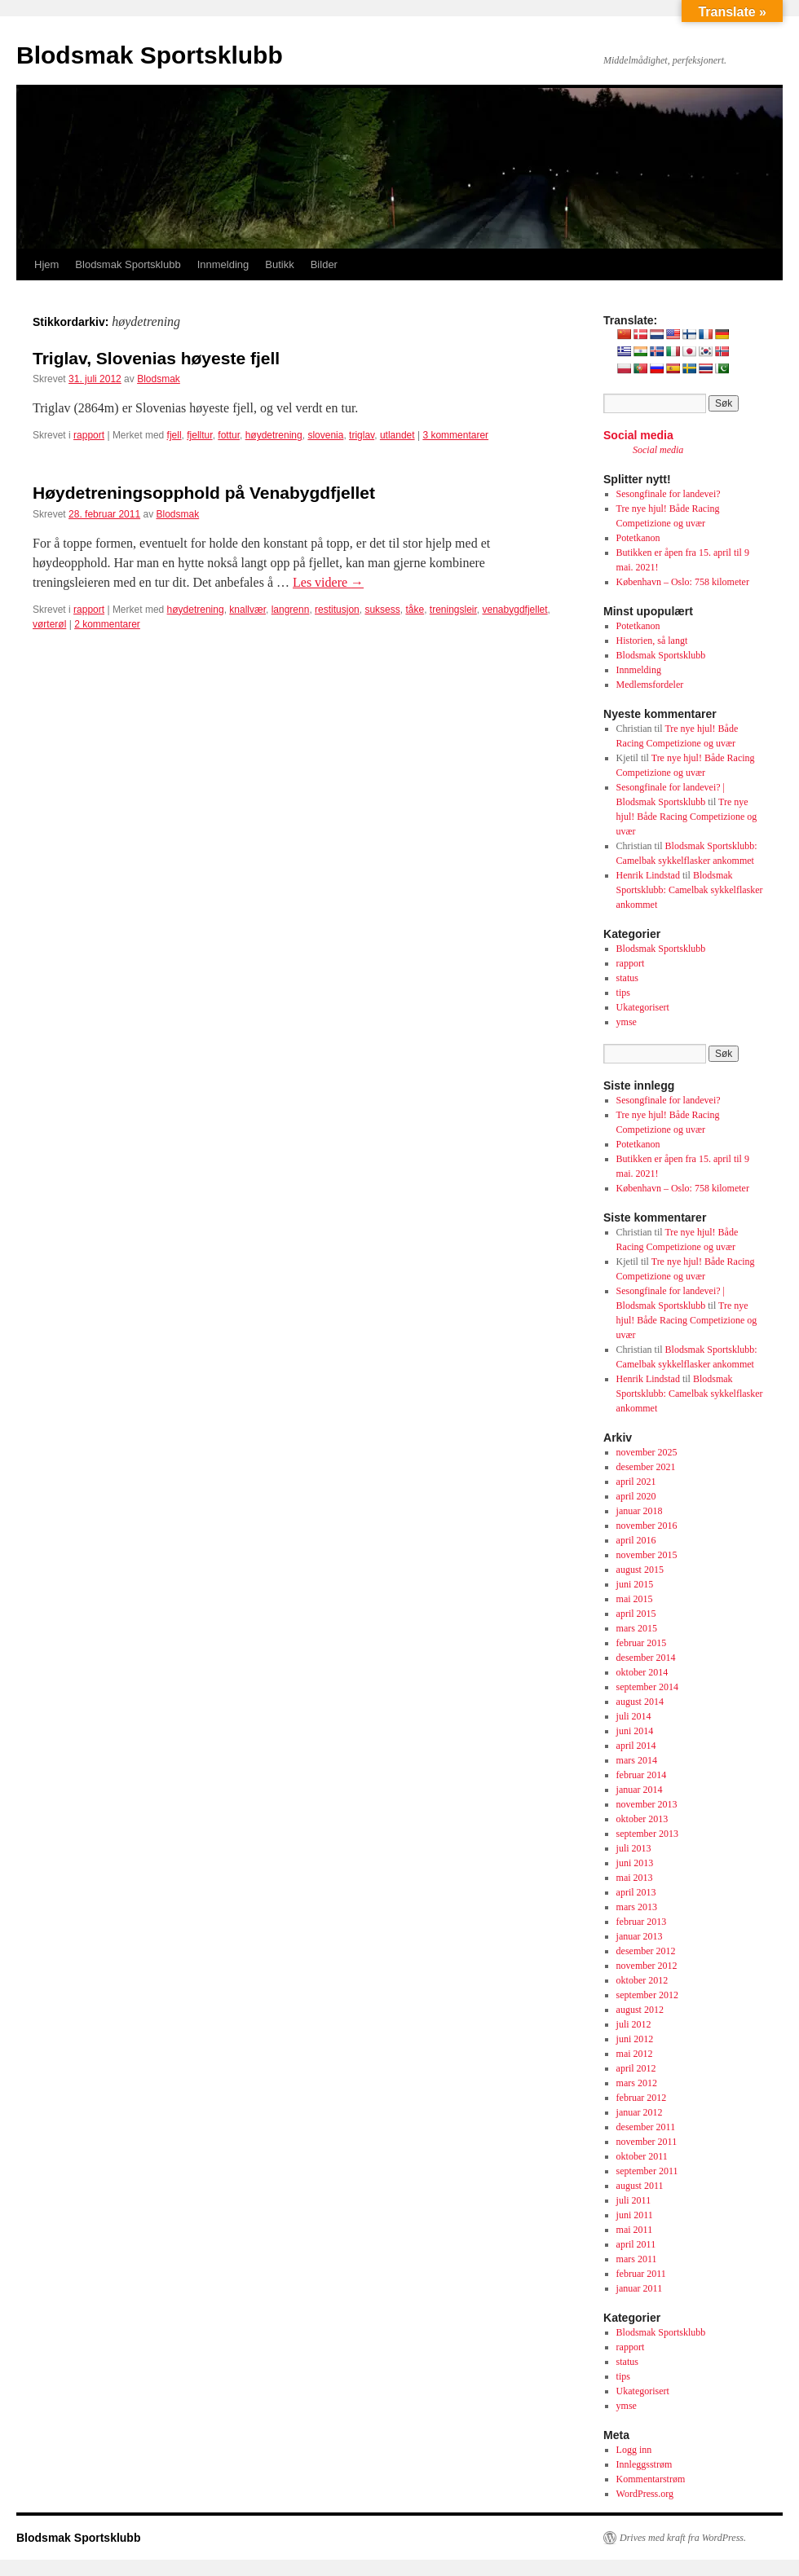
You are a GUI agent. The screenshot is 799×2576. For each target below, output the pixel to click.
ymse (626, 1022)
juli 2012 (633, 2024)
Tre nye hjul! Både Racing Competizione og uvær (686, 816)
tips (623, 992)
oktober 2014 (642, 1672)
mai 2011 (634, 2229)
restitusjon (337, 609)
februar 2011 (641, 2273)
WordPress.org (644, 2493)
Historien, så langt (652, 640)
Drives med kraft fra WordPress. (683, 2537)
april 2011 (636, 2244)
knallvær (247, 609)
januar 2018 (639, 1511)
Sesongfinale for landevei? (668, 494)
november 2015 (647, 1555)
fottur (229, 435)
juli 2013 (633, 1848)
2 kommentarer (107, 624)
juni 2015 (635, 1584)
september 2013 (647, 1833)
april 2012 (636, 2068)
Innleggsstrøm (644, 2464)
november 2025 (647, 1452)
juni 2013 (635, 1863)
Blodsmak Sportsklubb (149, 55)
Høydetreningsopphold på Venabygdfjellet (204, 492)
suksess (382, 609)
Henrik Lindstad (648, 875)
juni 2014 (635, 1731)
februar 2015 (641, 1643)
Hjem (46, 264)
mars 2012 (636, 2083)
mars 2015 (636, 1628)
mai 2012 (634, 2053)
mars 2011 (636, 2259)
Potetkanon (638, 538)
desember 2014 (646, 1657)
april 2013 (636, 1892)
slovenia (325, 435)
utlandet (397, 435)
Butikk (279, 264)
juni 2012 (635, 2039)
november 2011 (647, 2141)
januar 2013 (639, 1936)
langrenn (290, 609)
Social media (638, 435)
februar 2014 (641, 1775)
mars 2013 (636, 1907)
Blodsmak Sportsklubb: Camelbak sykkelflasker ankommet (689, 890)
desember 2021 (646, 1467)
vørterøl (49, 624)
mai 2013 (634, 1877)
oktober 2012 (642, 1980)
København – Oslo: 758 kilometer (682, 582)
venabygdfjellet (515, 609)
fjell (174, 435)
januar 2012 (639, 2112)
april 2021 (636, 1481)
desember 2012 (646, 1951)
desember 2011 (646, 2127)
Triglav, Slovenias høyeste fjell (156, 358)
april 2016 (636, 1540)
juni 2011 (634, 2215)
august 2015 (640, 1569)
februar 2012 (641, 2097)
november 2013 (647, 1804)
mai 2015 (634, 1599)
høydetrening (273, 435)
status (627, 978)
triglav (361, 435)
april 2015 (636, 1613)
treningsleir (453, 609)
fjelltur (199, 435)
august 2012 (640, 2009)
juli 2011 (633, 2200)
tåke (414, 609)
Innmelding (223, 264)
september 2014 (647, 1687)
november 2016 (647, 1525)
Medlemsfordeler (650, 684)
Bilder (324, 264)
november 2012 (647, 1965)
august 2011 (640, 2185)
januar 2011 (639, 2288)
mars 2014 (636, 1760)
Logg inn (634, 2449)
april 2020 (636, 1496)
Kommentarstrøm (651, 2479)
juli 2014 (633, 1716)
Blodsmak (158, 379)
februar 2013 (641, 1921)
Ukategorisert (642, 1007)
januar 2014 (639, 1789)
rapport (88, 435)
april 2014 (636, 1745)
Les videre (328, 582)
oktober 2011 (642, 2156)
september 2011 (647, 2171)
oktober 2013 (642, 1819)
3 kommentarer (455, 435)
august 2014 (640, 1701)
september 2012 (647, 1995)
